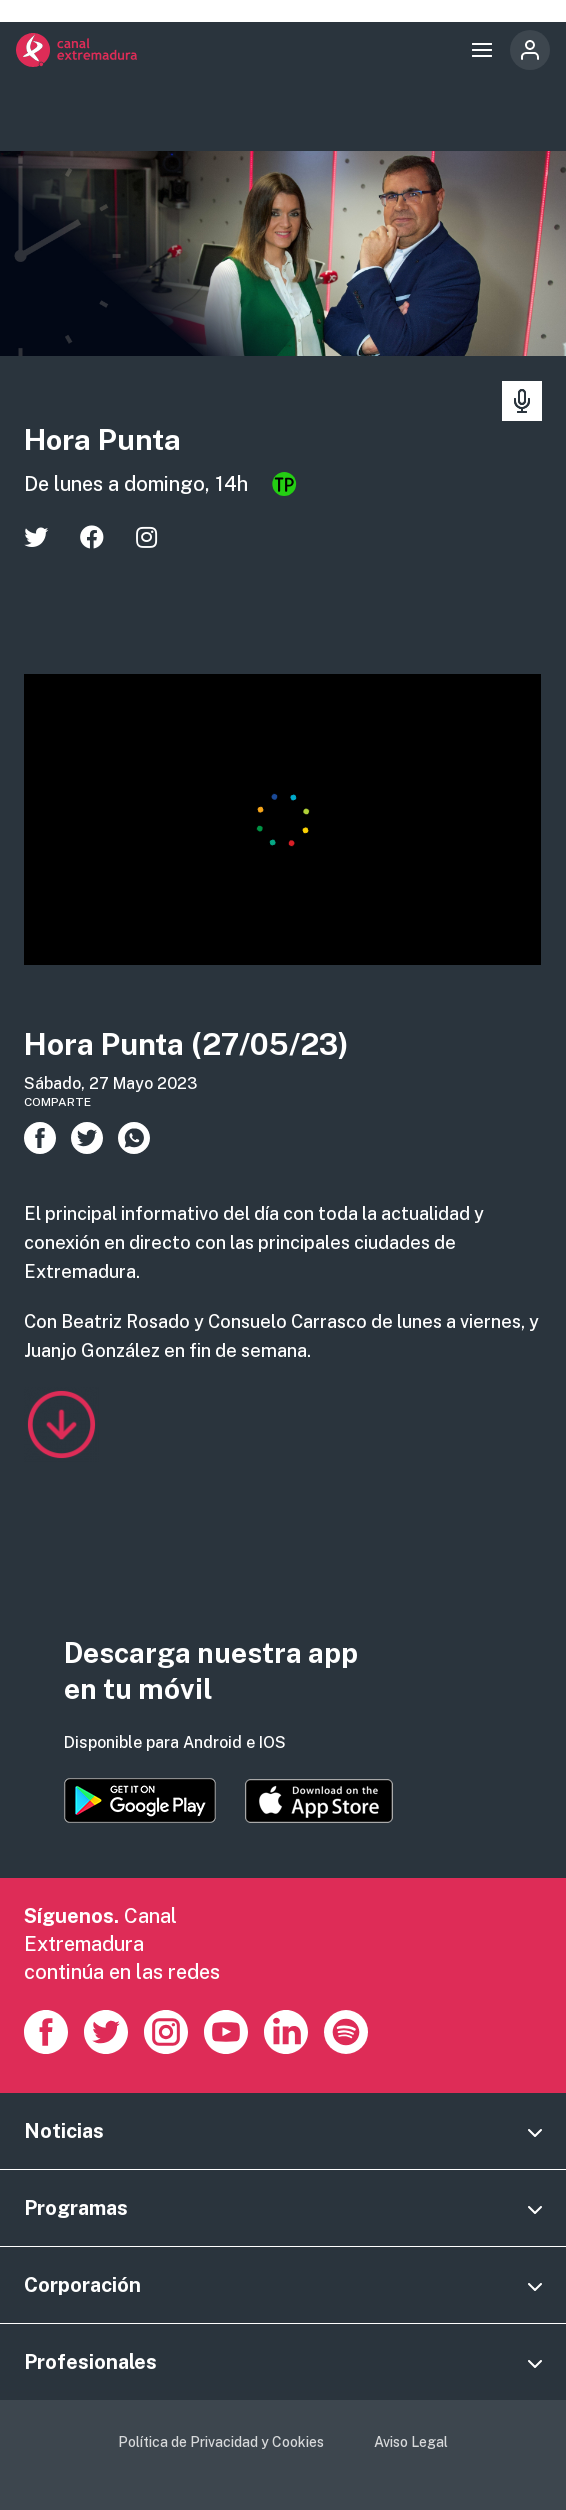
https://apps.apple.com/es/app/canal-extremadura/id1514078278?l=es (319, 1801)
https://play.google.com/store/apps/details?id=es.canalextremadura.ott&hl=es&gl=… (140, 1800)
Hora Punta (102, 439)
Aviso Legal (411, 2442)
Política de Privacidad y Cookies (221, 2442)
